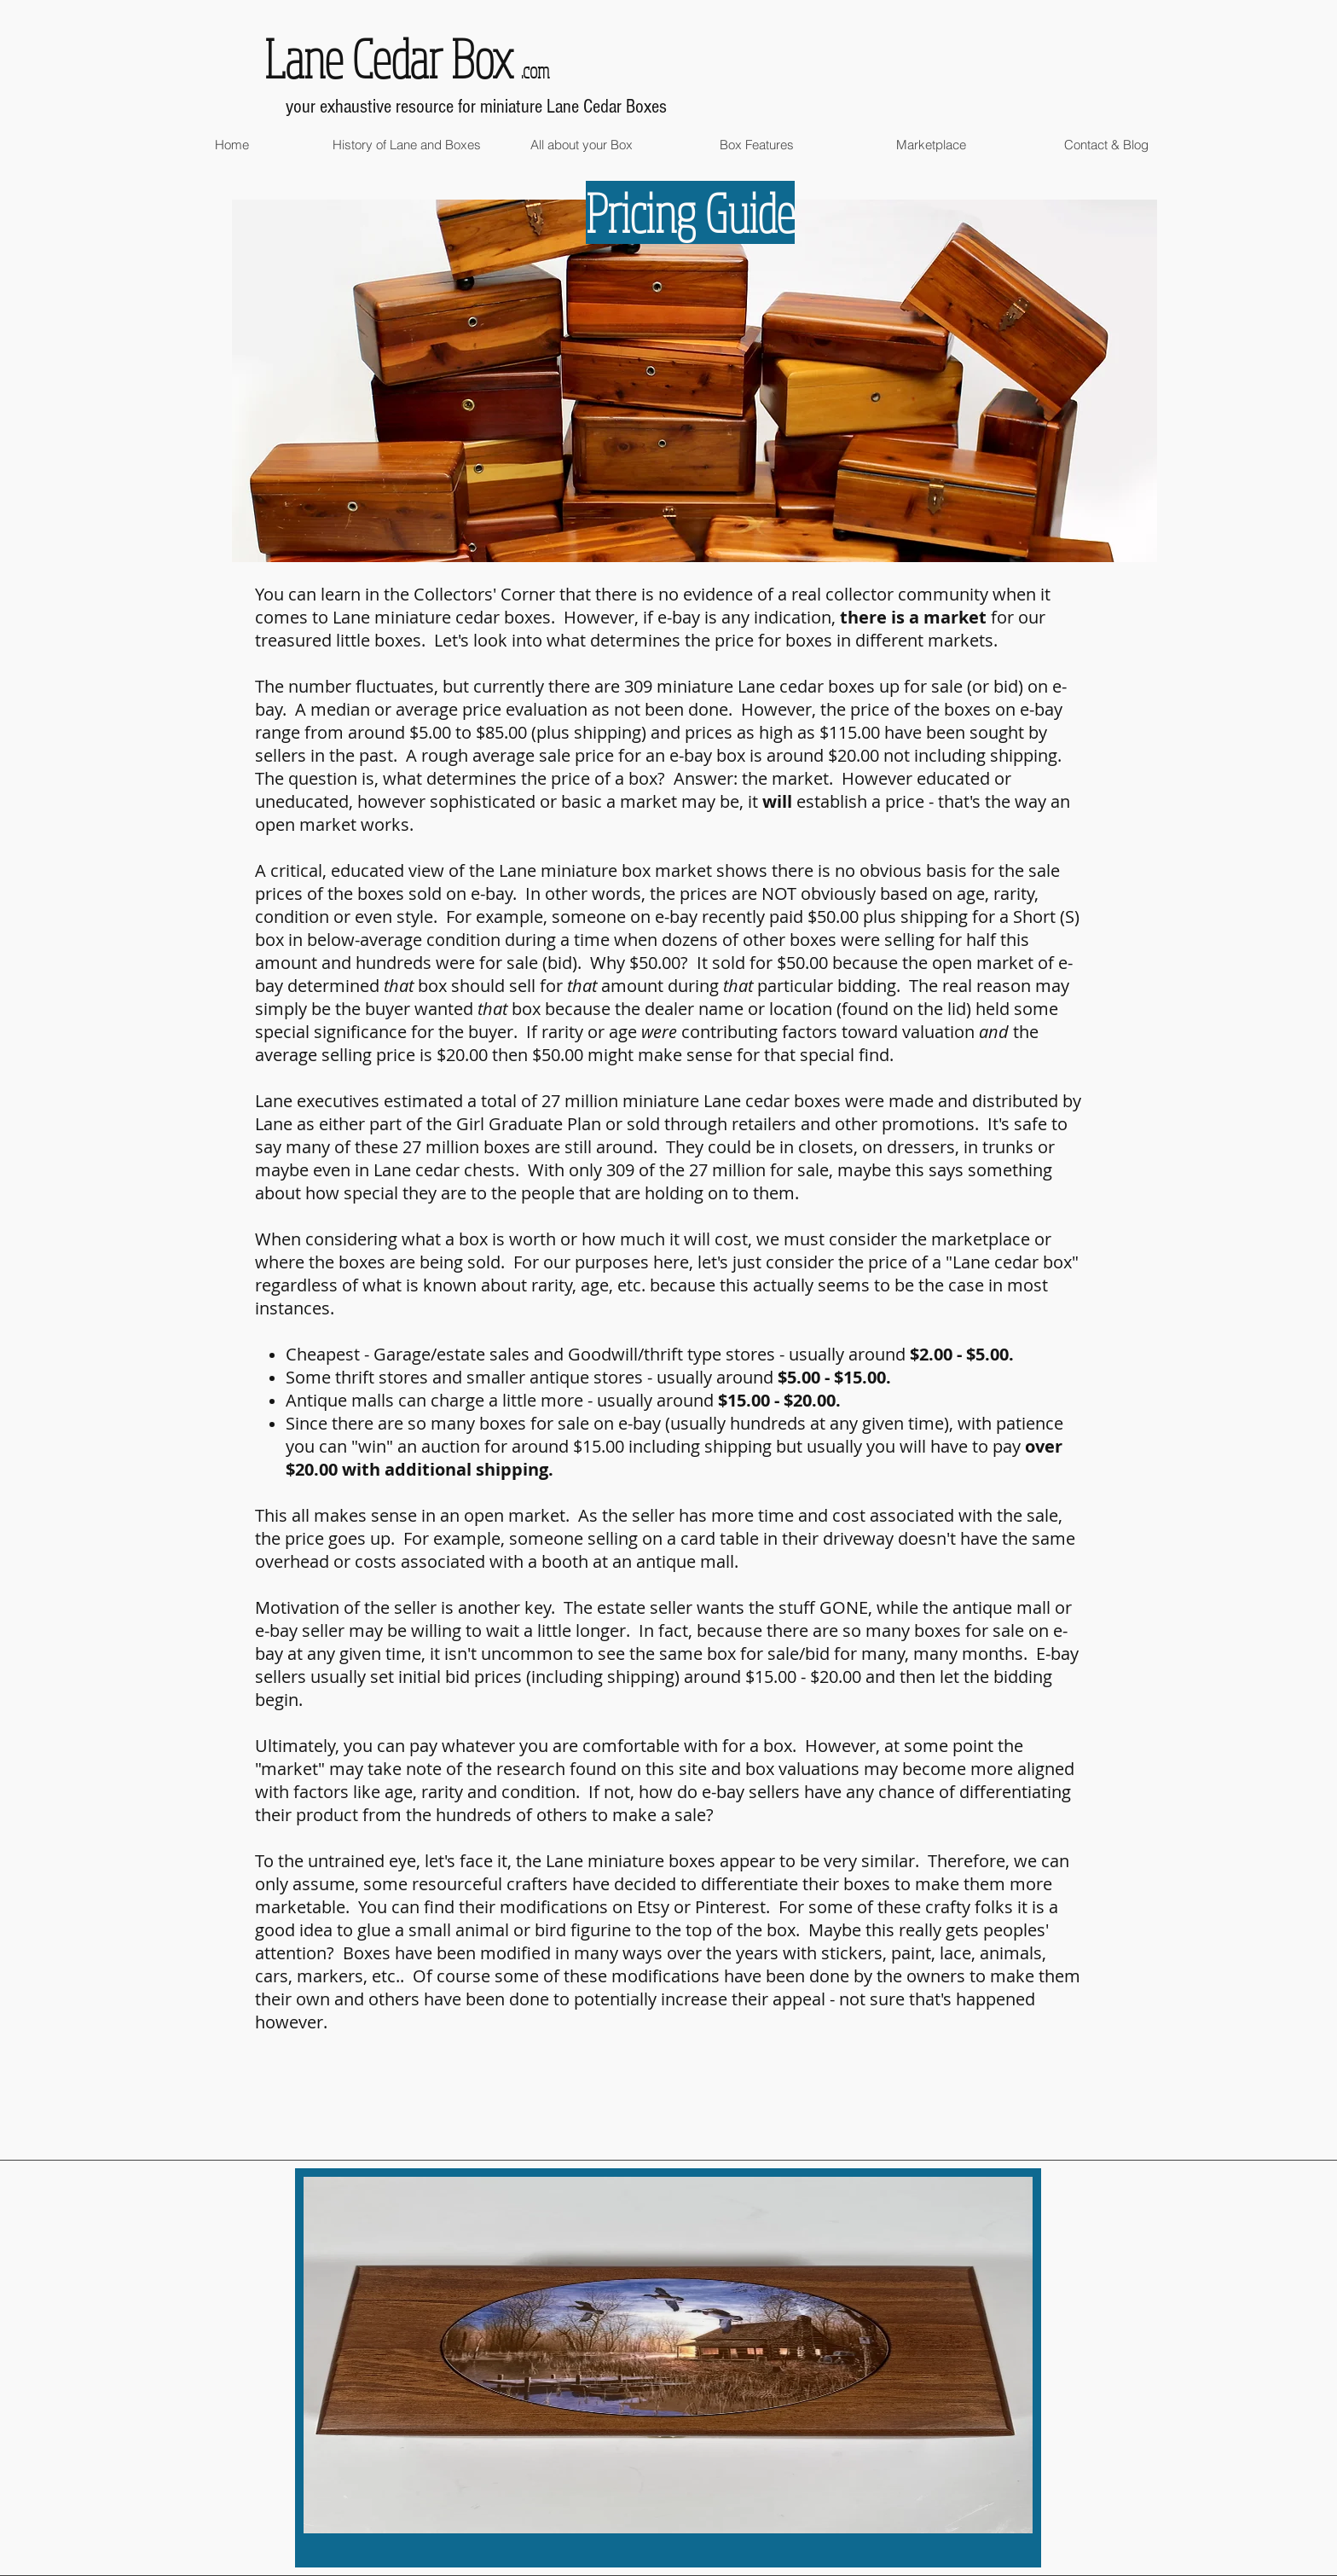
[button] (406, 145)
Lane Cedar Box (388, 58)
